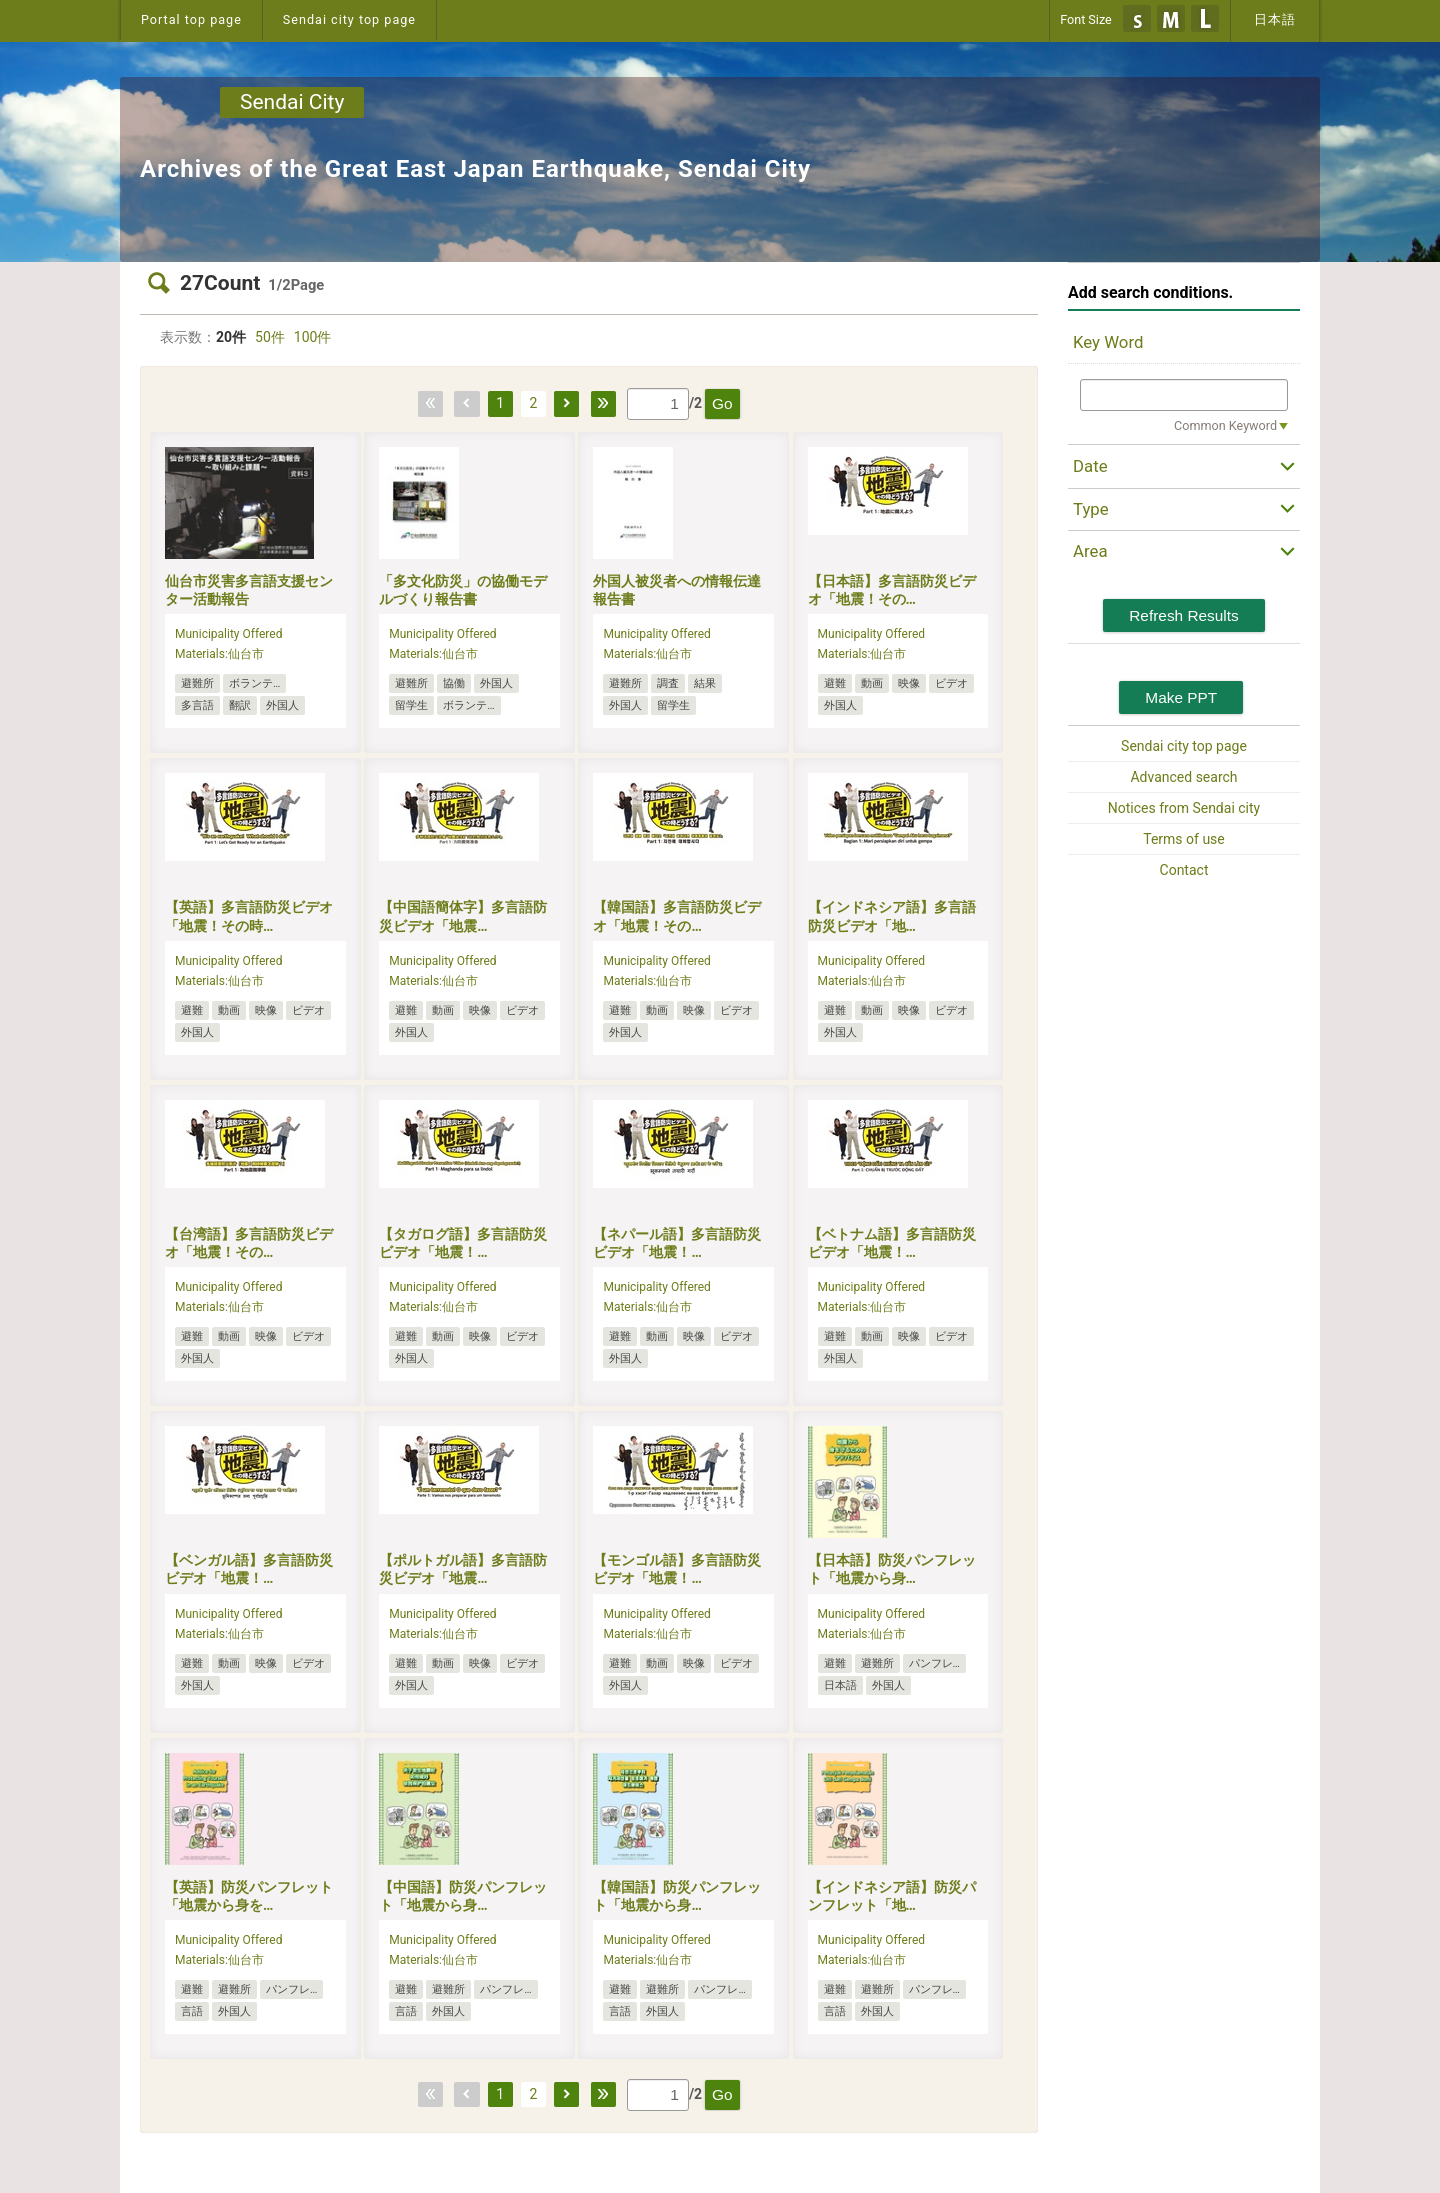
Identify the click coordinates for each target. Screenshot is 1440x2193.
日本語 (1275, 19)
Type (1091, 509)
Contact (1184, 870)
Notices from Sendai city (1184, 808)
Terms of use (1184, 839)
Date (1090, 466)
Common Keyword (1225, 425)
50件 (270, 337)
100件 (313, 337)
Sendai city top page (349, 19)
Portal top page (191, 19)
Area (1090, 551)
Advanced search (1183, 777)
